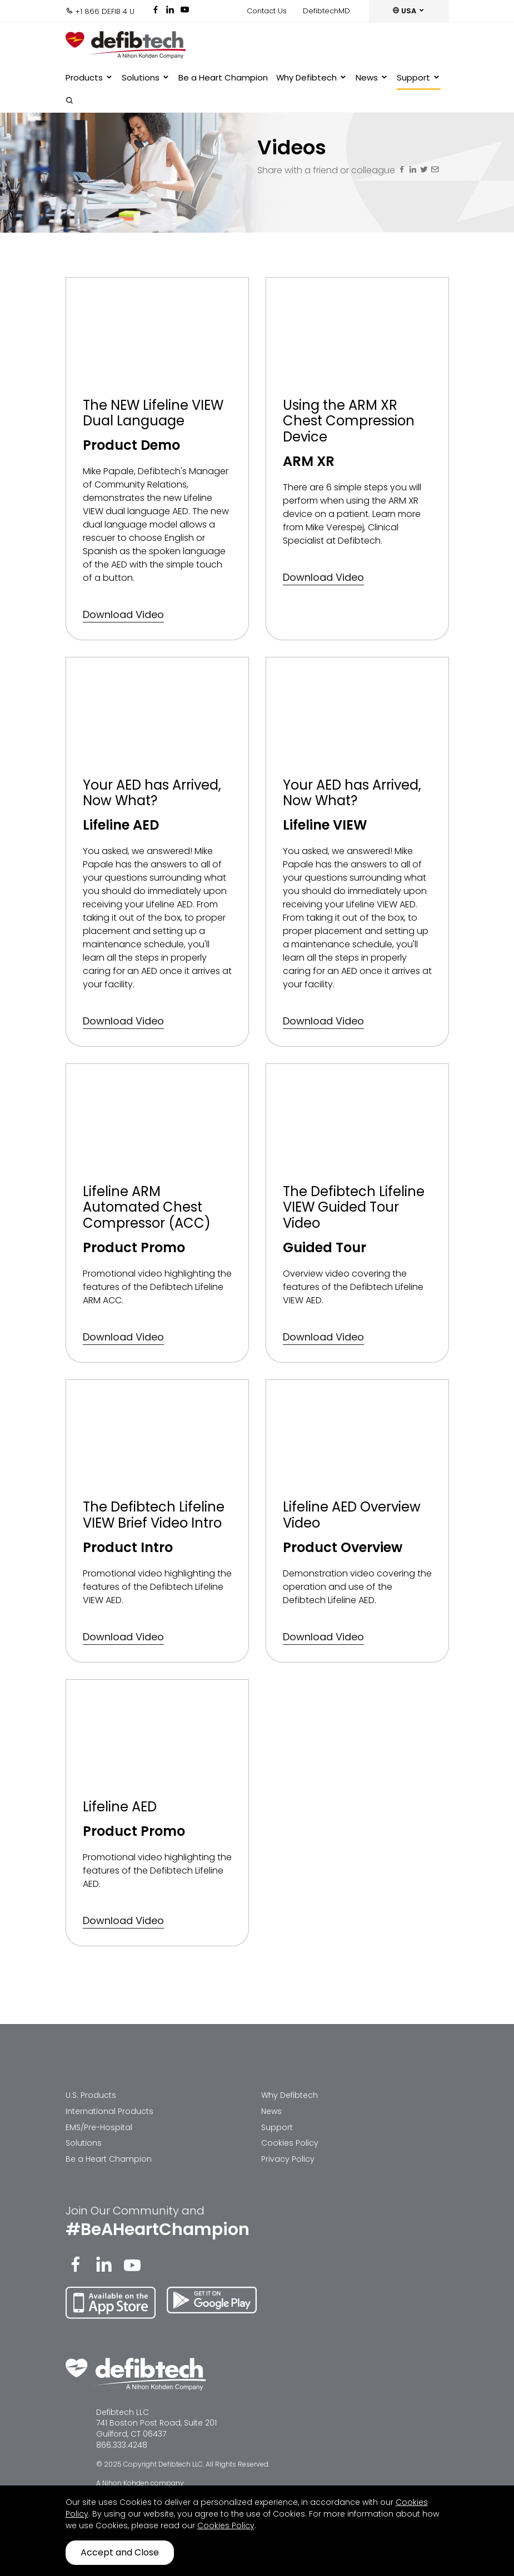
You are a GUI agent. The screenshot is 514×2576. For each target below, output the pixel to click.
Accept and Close (120, 2552)
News (372, 78)
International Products (109, 2111)
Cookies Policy (289, 2142)
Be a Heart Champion (223, 77)
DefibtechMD (326, 11)
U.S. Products (91, 2095)
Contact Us (267, 11)
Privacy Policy (288, 2159)
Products (89, 78)
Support (419, 78)
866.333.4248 (121, 2445)
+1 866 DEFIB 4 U (100, 11)
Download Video (123, 614)
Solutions (146, 78)
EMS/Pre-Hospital (99, 2127)
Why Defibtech (311, 78)
